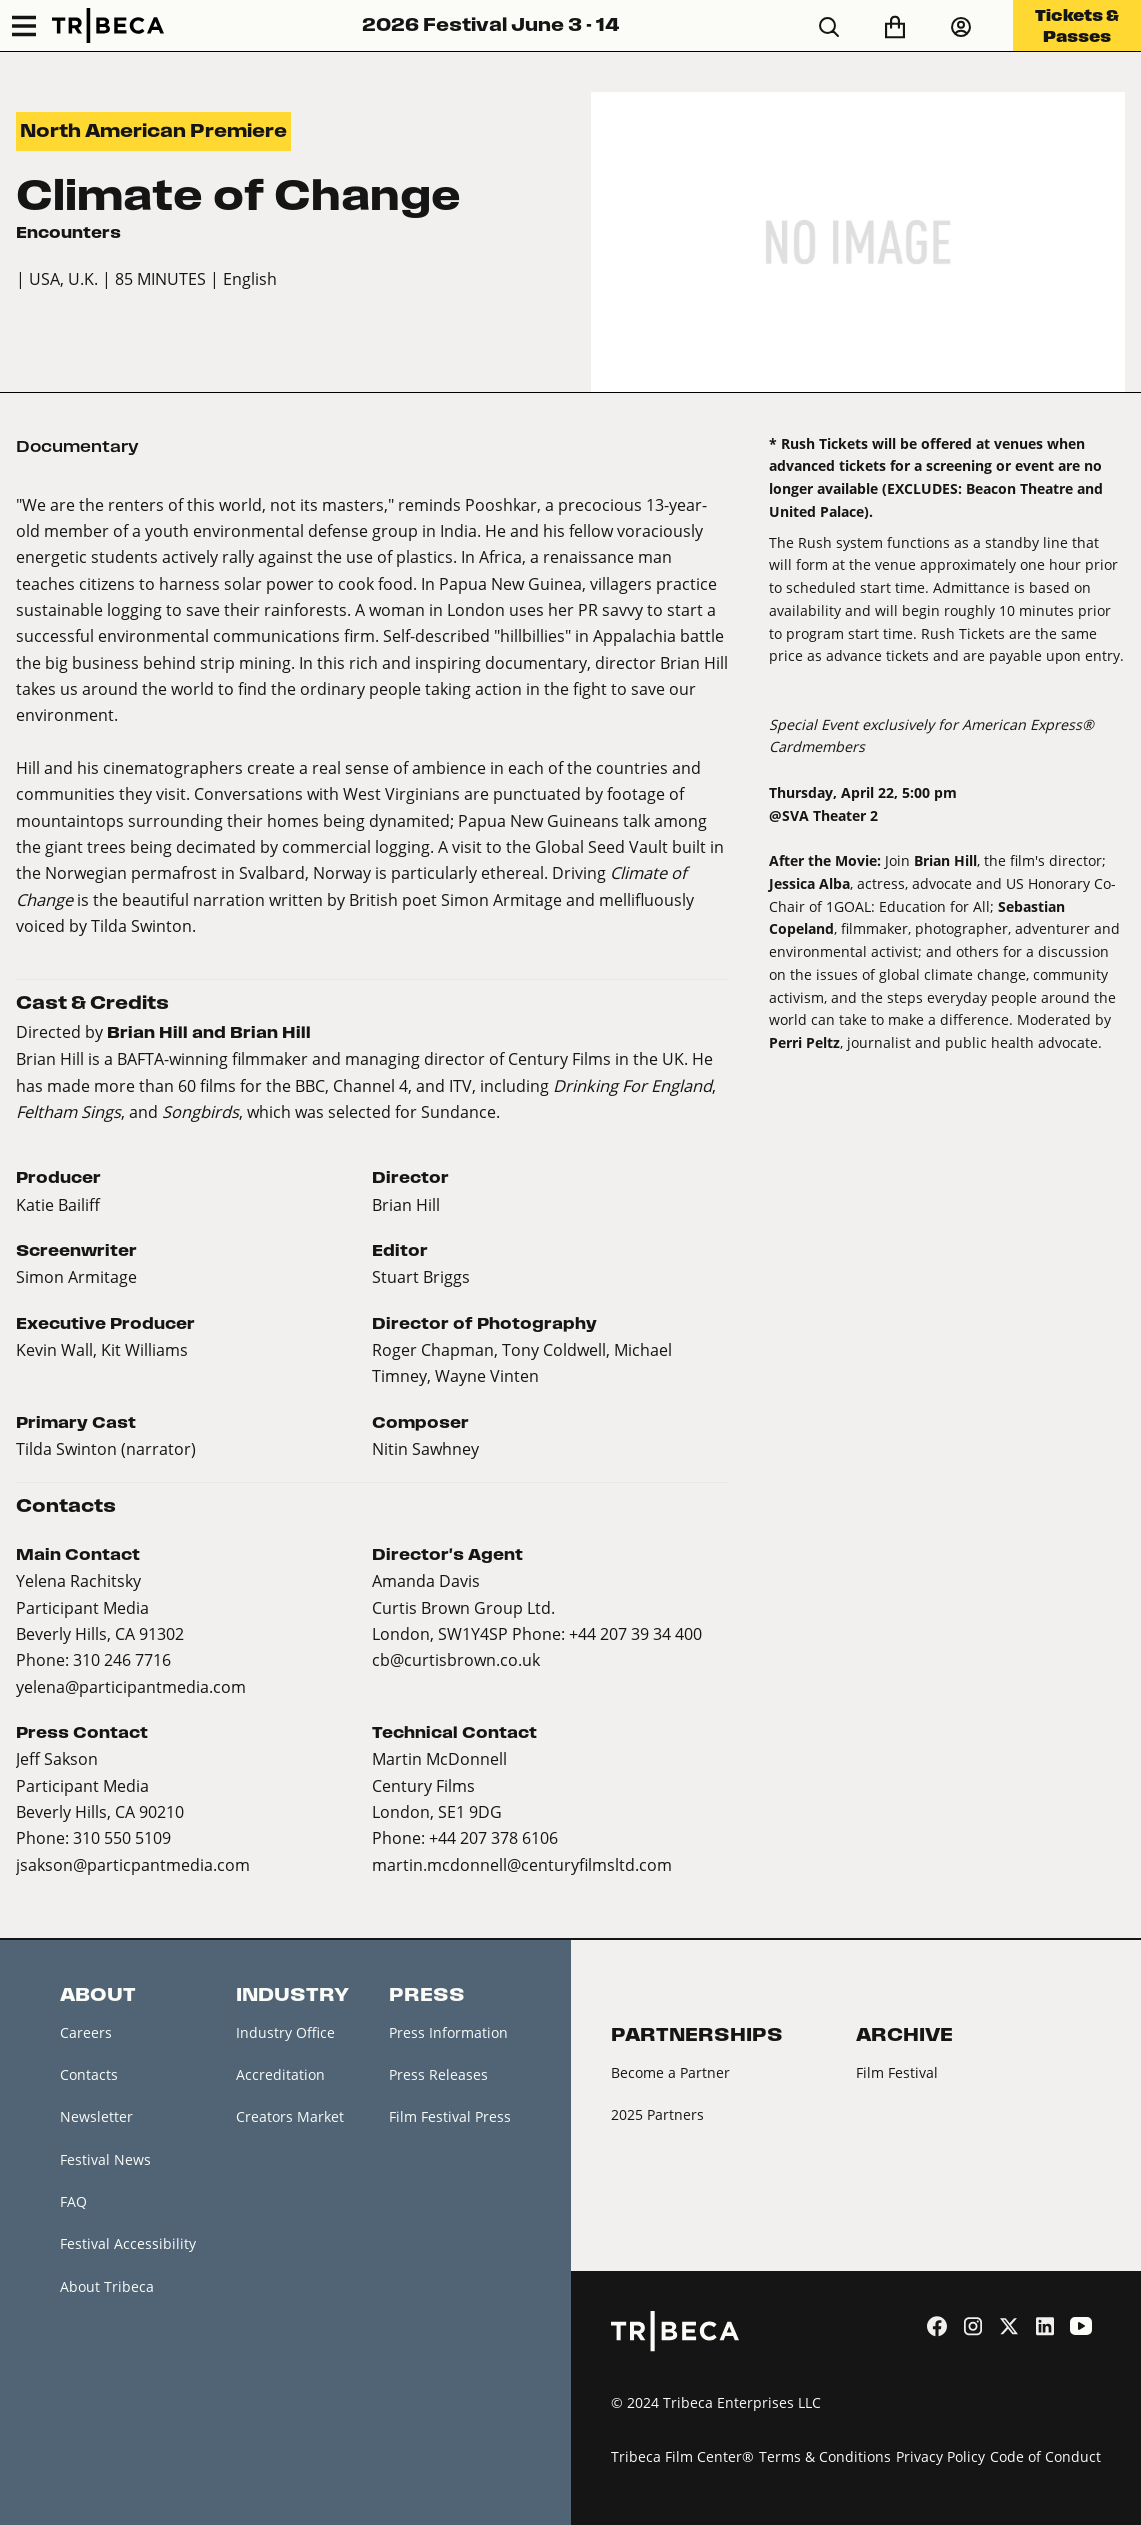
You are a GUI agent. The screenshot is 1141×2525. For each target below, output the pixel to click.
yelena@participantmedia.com (131, 1686)
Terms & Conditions (825, 2456)
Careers (86, 2032)
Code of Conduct (1045, 2456)
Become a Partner (670, 2072)
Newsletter (96, 2116)
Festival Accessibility (128, 2243)
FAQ (73, 2201)
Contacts (89, 2074)
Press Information (448, 2032)
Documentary (77, 446)
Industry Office (285, 2032)
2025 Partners (657, 2114)
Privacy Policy (940, 2456)
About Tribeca (107, 2286)
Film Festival (897, 2072)
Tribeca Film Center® (682, 2456)
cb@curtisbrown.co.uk (456, 1659)
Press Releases (438, 2074)
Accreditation (280, 2074)
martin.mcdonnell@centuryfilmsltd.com (522, 1864)
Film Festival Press (450, 2116)
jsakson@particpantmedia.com (133, 1864)
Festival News (105, 2159)
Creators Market (290, 2116)
